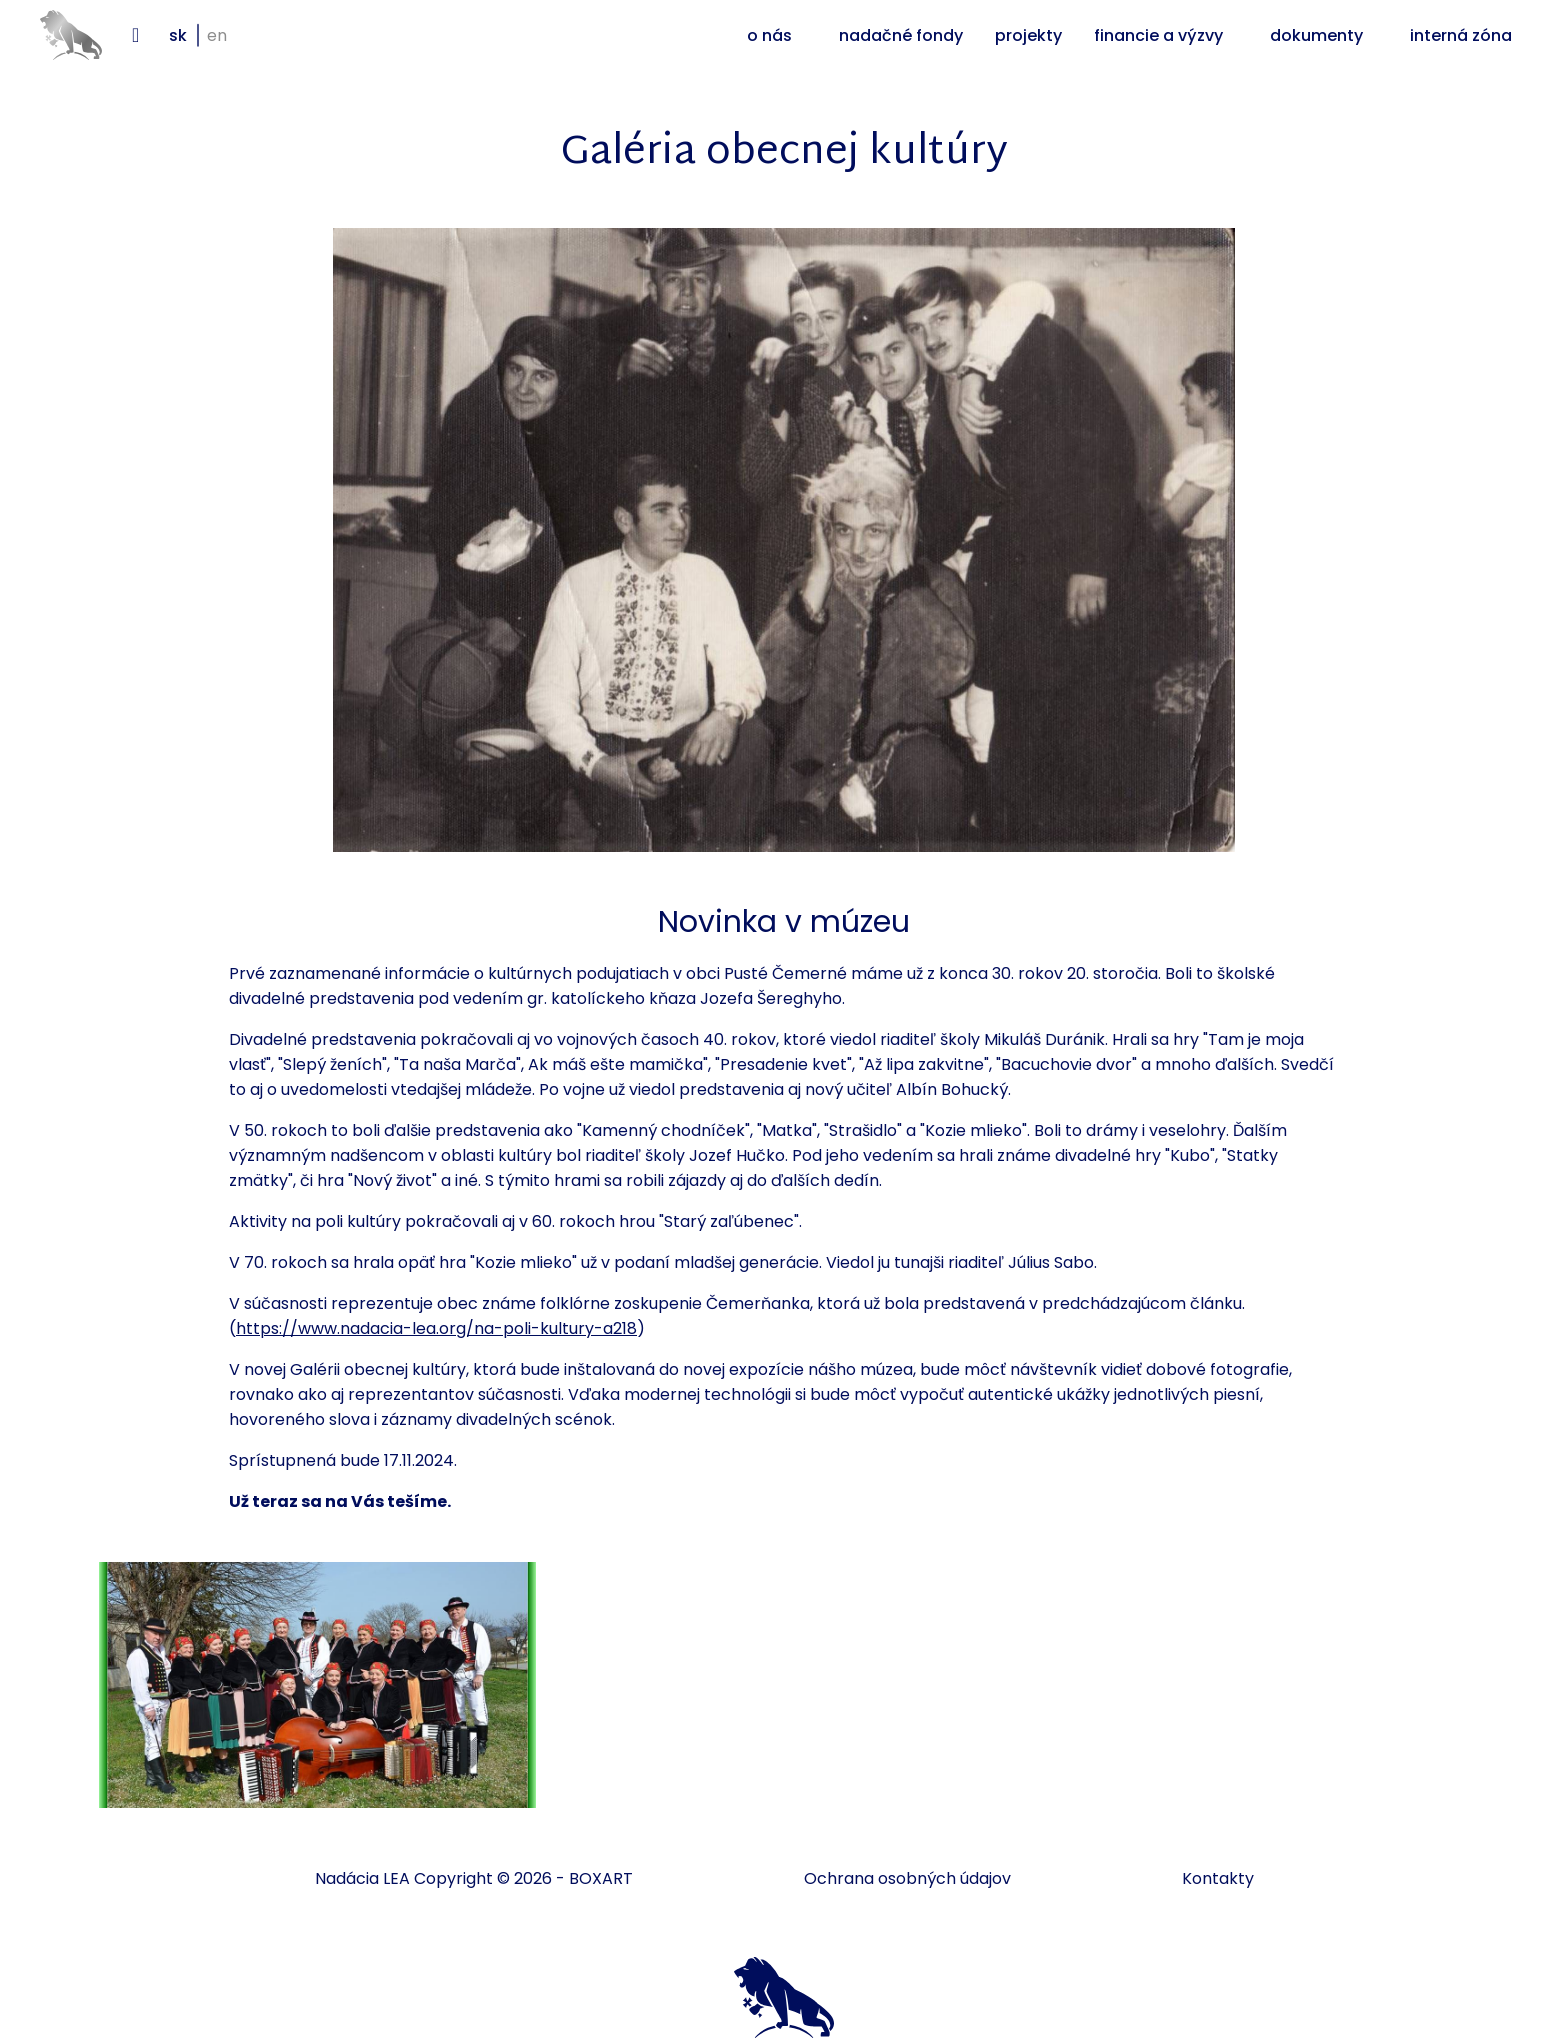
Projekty (1028, 35)
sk (178, 35)
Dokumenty (1316, 35)
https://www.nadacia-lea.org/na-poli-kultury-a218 (436, 1328)
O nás (769, 35)
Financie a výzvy (1158, 35)
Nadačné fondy (901, 35)
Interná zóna (1461, 35)
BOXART (601, 1878)
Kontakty (1218, 1878)
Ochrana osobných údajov (907, 1878)
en (217, 35)
